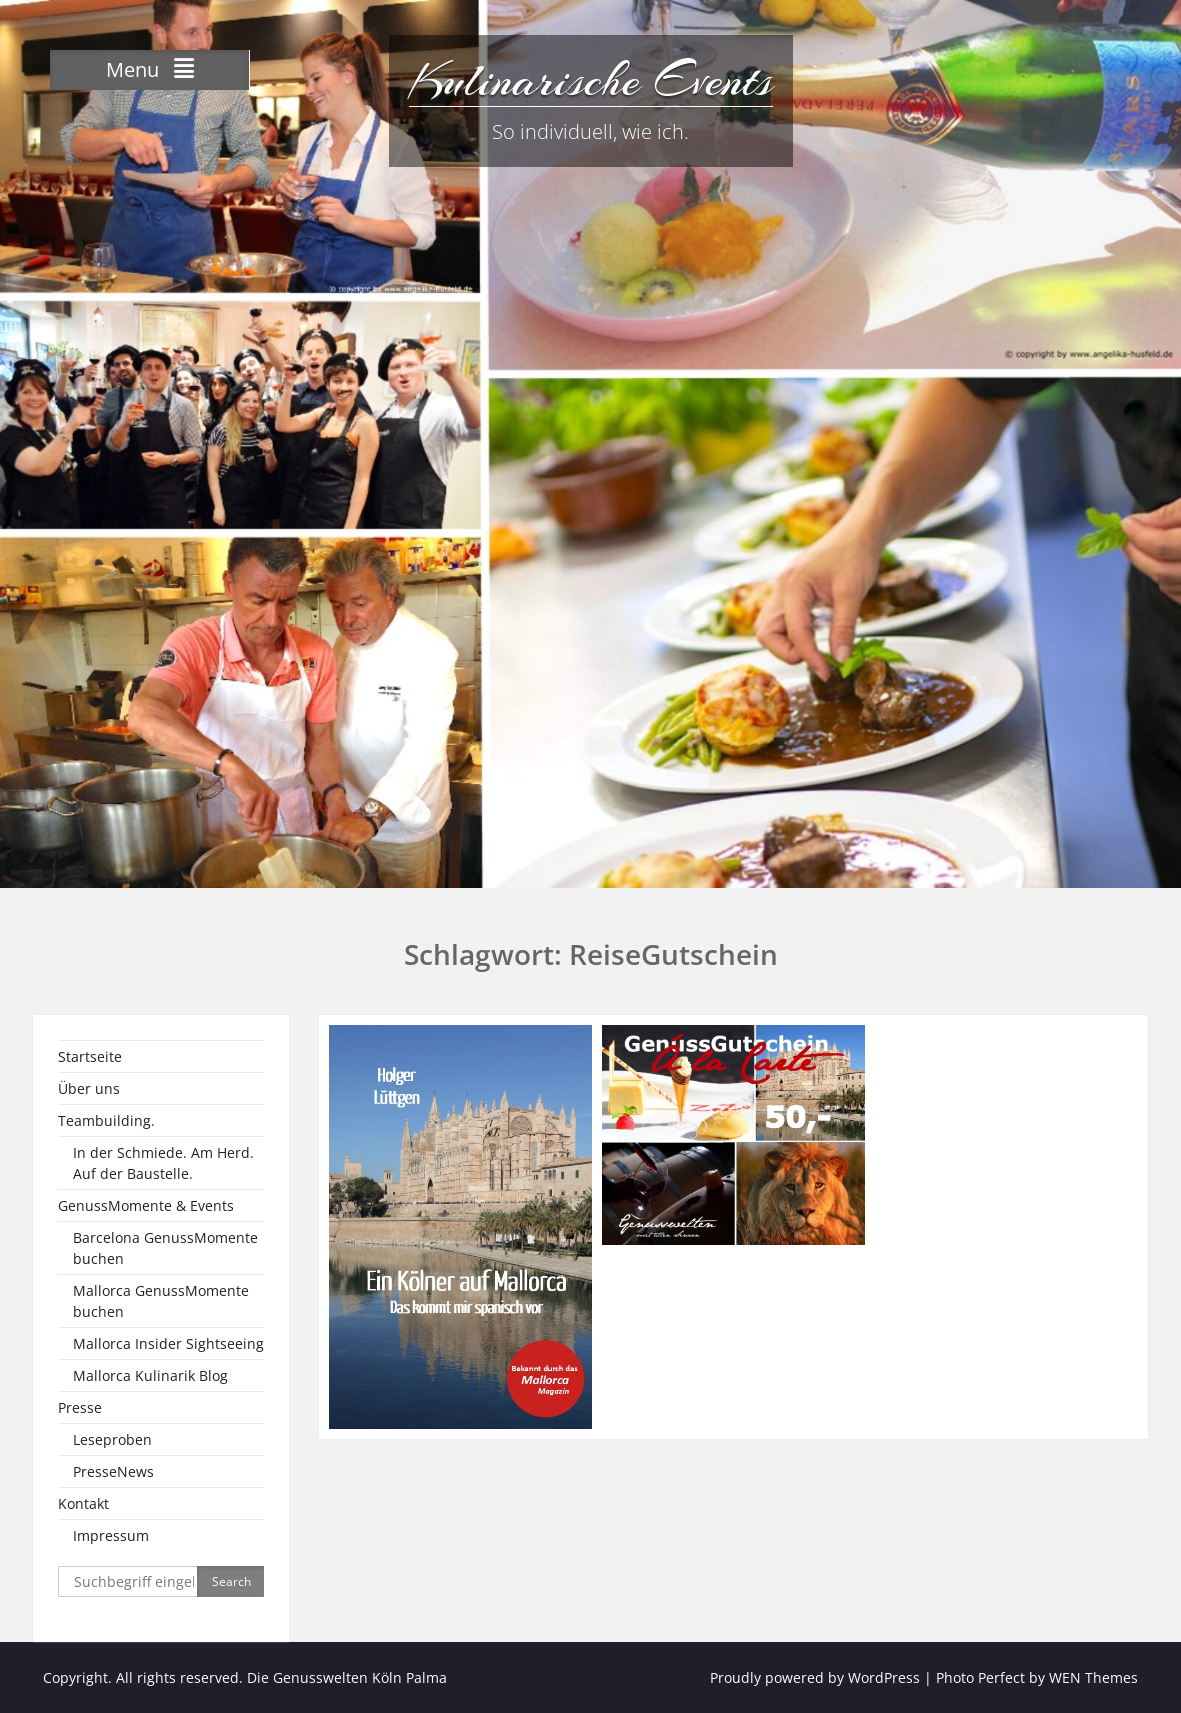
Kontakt (83, 1503)
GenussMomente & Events (146, 1205)
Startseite (90, 1056)
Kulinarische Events (591, 80)
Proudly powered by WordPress (815, 1677)
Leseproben (112, 1439)
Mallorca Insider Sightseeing (168, 1343)
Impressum (111, 1535)
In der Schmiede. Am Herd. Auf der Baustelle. (163, 1163)
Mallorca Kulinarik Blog (150, 1375)
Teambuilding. (106, 1120)
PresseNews (113, 1471)
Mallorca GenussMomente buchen (161, 1301)
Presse (80, 1407)
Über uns (89, 1088)
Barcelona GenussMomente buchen (165, 1248)
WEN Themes (1093, 1677)
